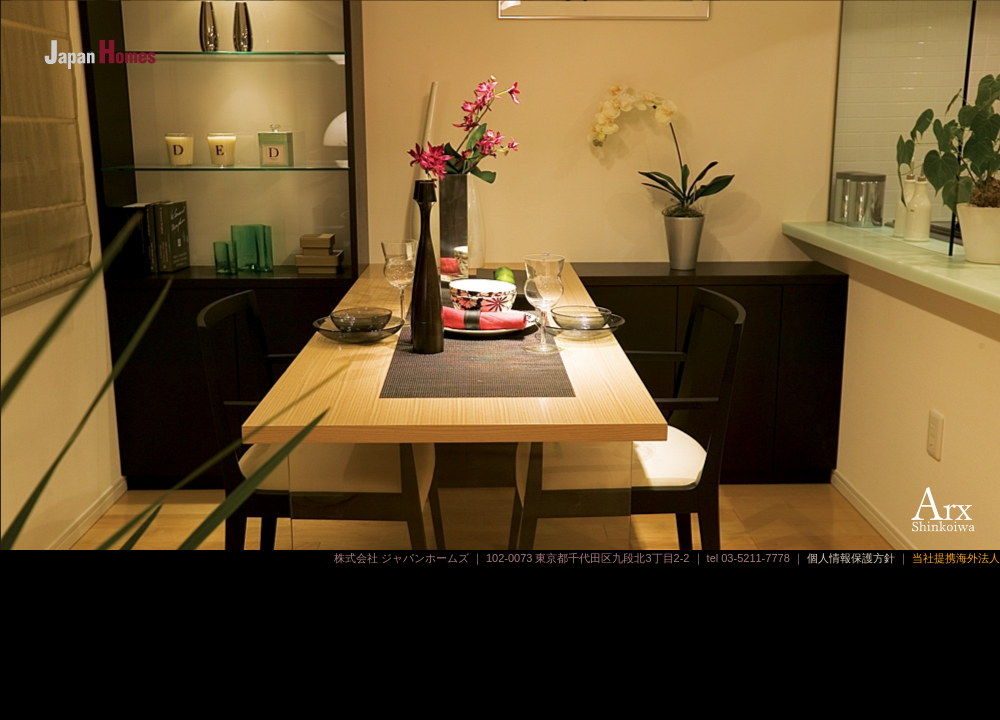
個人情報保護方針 (851, 558)
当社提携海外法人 (956, 558)
